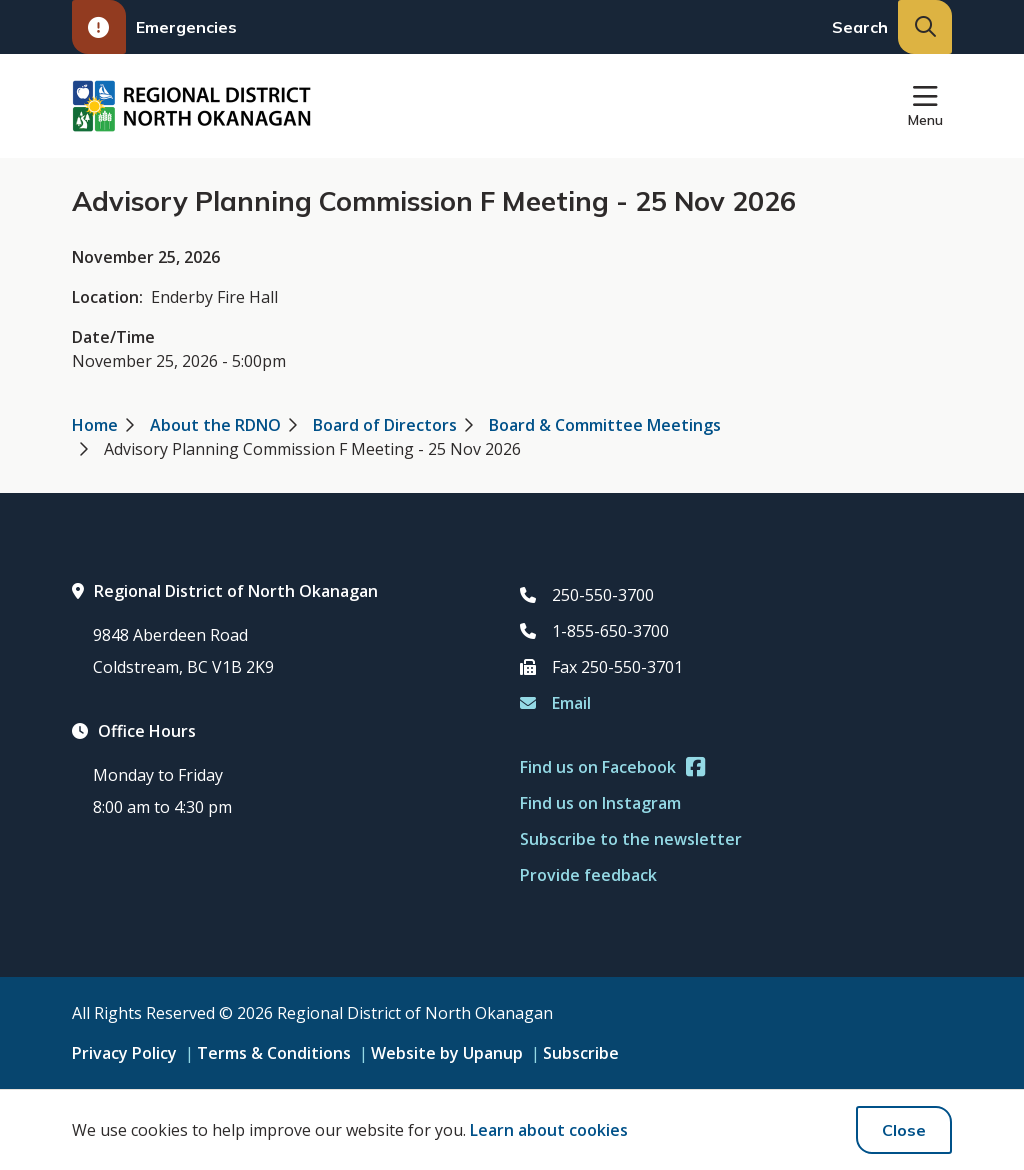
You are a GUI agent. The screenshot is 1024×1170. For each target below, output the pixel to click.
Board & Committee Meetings (605, 425)
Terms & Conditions (274, 1053)
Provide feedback (588, 875)
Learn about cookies (549, 1130)
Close (904, 1130)
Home (95, 425)
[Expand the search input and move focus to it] (925, 27)
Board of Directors (385, 425)
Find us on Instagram (600, 803)
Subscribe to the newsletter (631, 839)
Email (555, 703)
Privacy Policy (124, 1053)
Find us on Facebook (612, 767)
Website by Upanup (447, 1053)
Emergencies (154, 27)
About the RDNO (215, 425)
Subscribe (581, 1053)
